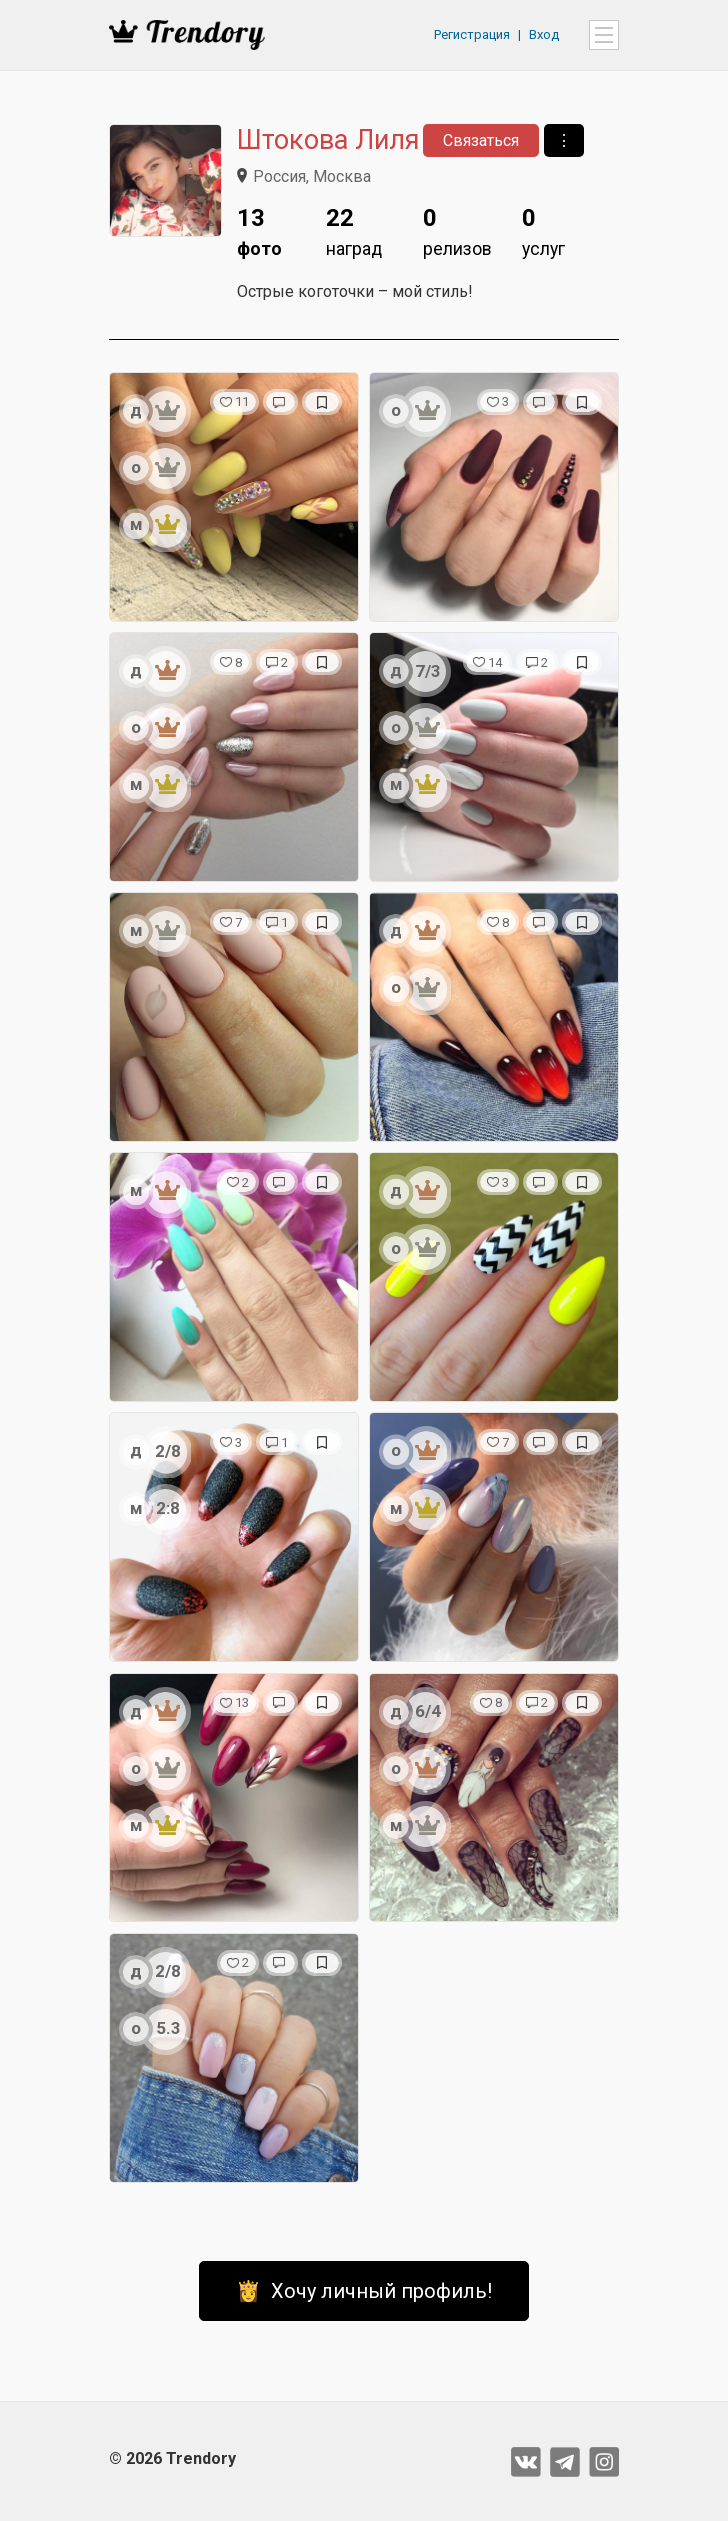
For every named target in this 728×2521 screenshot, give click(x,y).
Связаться (481, 140)
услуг (543, 229)
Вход (544, 34)
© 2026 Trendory (172, 2458)
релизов (457, 229)
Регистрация (472, 34)
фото (259, 229)
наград (354, 229)
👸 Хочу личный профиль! (364, 2291)
